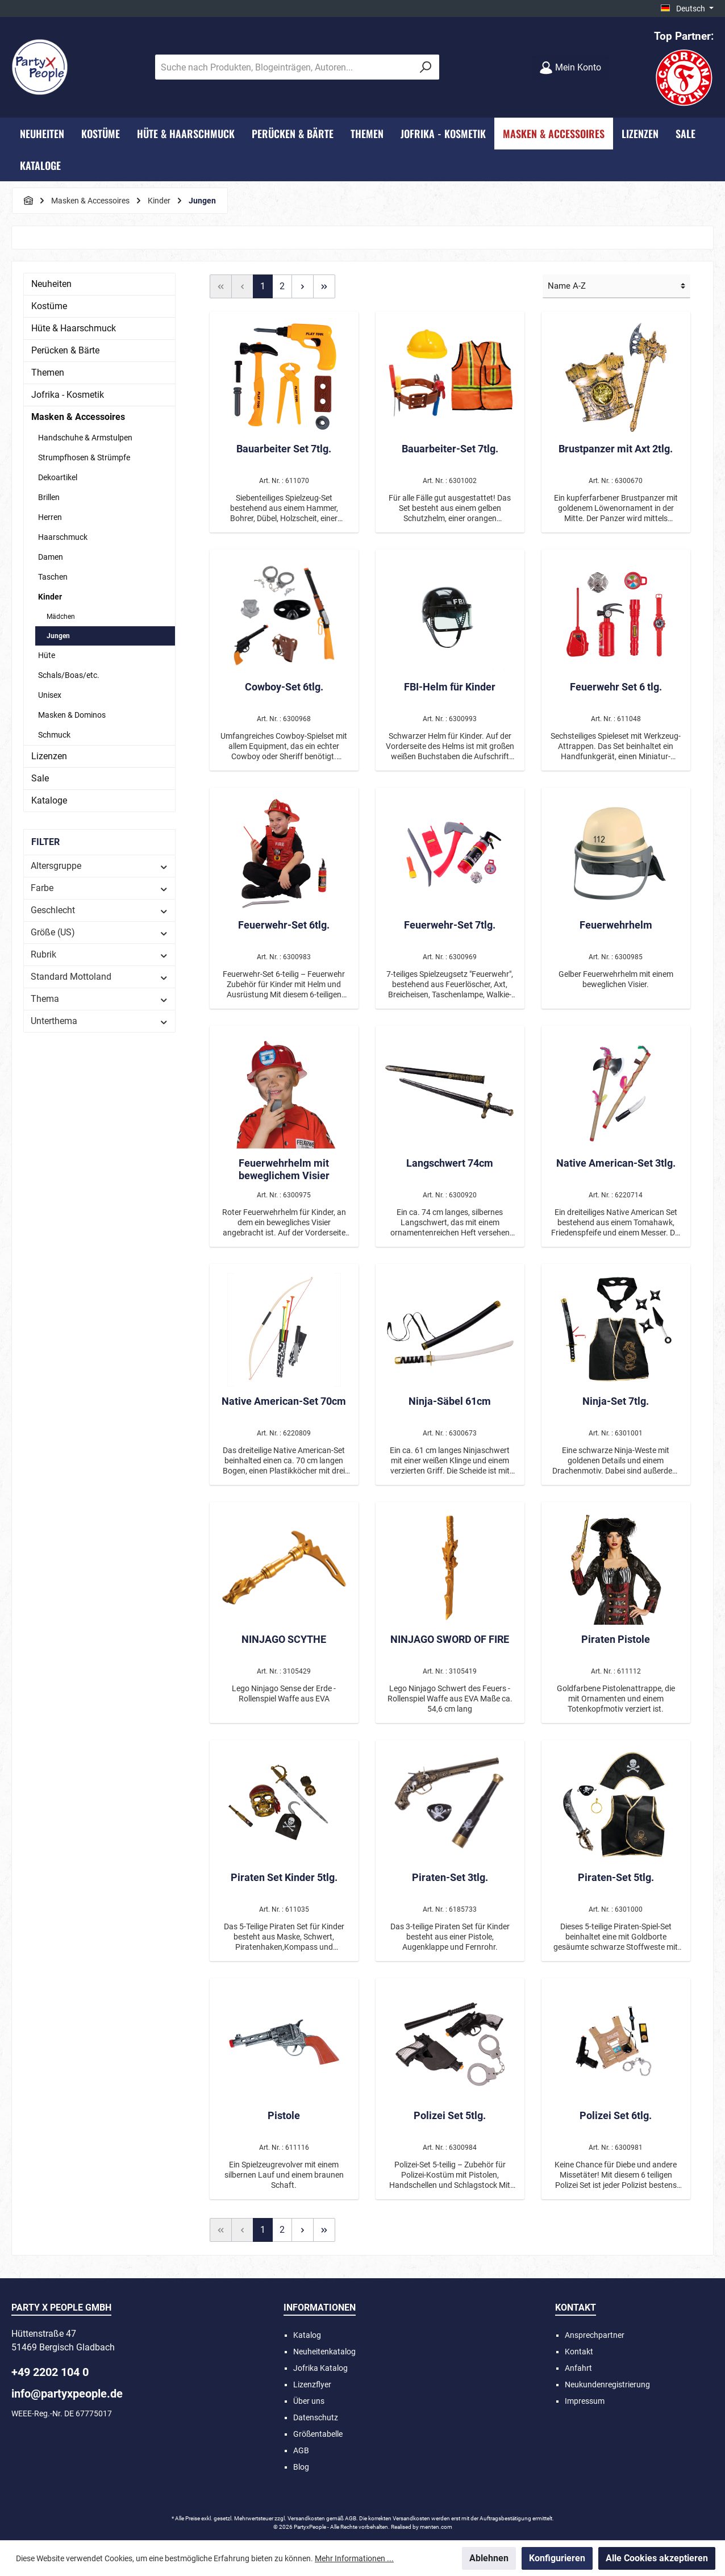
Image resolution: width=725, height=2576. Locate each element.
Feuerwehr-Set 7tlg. (449, 925)
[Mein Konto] (570, 67)
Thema (99, 998)
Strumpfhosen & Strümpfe (84, 457)
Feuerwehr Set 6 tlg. (616, 687)
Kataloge (49, 800)
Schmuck (54, 734)
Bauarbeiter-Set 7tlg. (450, 449)
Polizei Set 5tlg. (450, 2115)
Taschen (53, 576)
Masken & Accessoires (78, 416)
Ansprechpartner (594, 2335)
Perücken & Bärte (65, 350)
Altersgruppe (99, 865)
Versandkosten (306, 2518)
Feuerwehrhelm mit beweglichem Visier (284, 1169)
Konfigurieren (557, 2558)
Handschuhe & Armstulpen (85, 437)
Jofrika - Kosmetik (67, 394)
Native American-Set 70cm (284, 1401)
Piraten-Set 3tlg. (450, 1877)
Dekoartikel (57, 477)
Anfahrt (578, 2368)
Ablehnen (489, 2558)
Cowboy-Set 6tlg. (284, 687)
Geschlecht (99, 910)
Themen (47, 372)
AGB (301, 2450)
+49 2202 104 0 (50, 2372)
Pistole (284, 2115)
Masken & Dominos (72, 714)
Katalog (307, 2335)
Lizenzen (49, 756)
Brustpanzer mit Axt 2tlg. (616, 449)
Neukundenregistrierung (607, 2384)
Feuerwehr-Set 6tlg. (284, 925)
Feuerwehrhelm (616, 925)
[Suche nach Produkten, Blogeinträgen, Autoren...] (284, 67)
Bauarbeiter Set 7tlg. (283, 449)
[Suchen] (426, 67)
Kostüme (49, 306)
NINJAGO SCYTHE (283, 1639)
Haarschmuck (63, 537)
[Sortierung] (616, 286)
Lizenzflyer (312, 2384)
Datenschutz (315, 2417)
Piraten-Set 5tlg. (616, 1877)
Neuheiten (51, 283)
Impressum (585, 2401)
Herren (50, 517)
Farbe (99, 888)
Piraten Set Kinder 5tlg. (284, 1877)
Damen (50, 556)
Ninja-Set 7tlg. (615, 1401)
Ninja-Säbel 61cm (450, 1401)
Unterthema (99, 1021)
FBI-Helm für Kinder (449, 687)
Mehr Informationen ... (354, 2558)
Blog (301, 2466)
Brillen (49, 497)
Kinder (50, 596)
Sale (40, 778)
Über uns (308, 2401)
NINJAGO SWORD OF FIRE (449, 1639)
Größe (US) (99, 932)
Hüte (46, 655)
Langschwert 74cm (449, 1163)
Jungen (58, 636)
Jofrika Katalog (320, 2368)
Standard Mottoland (99, 976)
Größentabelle (318, 2433)
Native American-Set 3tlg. (616, 1163)
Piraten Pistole (615, 1639)
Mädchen (61, 617)
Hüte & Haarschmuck (73, 328)
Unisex (49, 695)
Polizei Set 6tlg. (616, 2115)
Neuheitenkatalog (324, 2351)
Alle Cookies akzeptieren (657, 2558)
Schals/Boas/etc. (68, 675)
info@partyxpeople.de (67, 2393)
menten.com (436, 2527)
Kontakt (579, 2351)
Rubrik (99, 954)
